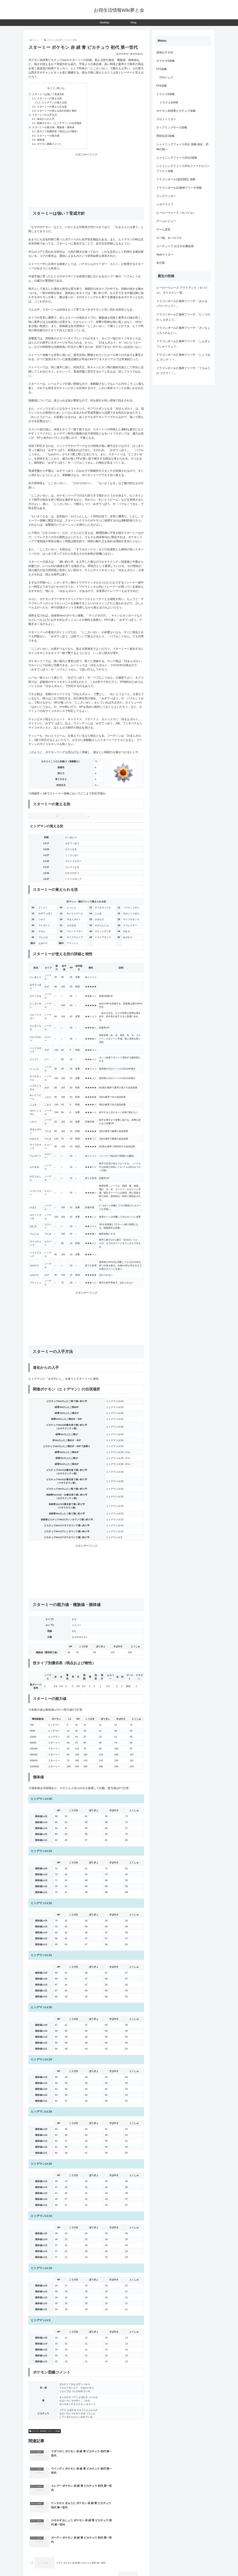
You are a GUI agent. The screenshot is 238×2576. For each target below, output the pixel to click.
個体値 (41, 141)
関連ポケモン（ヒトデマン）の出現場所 (59, 124)
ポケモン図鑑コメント (49, 145)
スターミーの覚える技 (49, 98)
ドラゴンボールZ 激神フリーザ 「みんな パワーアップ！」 (181, 304)
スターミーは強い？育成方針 (48, 94)
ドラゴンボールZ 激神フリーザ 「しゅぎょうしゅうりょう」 (183, 344)
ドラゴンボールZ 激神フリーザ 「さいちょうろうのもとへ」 (183, 330)
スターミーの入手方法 (44, 115)
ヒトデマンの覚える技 (54, 102)
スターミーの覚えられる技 (52, 107)
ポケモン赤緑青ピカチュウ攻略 (44, 2433)
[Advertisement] (86, 182)
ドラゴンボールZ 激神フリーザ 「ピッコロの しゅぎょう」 (183, 317)
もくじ (51, 88)
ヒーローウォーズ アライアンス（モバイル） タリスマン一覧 (182, 290)
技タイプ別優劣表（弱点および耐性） (58, 132)
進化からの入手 (46, 120)
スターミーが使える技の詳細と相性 (57, 111)
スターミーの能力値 (48, 137)
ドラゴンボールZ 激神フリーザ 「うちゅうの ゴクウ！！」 (183, 371)
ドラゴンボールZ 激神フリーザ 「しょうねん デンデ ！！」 (183, 357)
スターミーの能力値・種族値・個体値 (53, 128)
